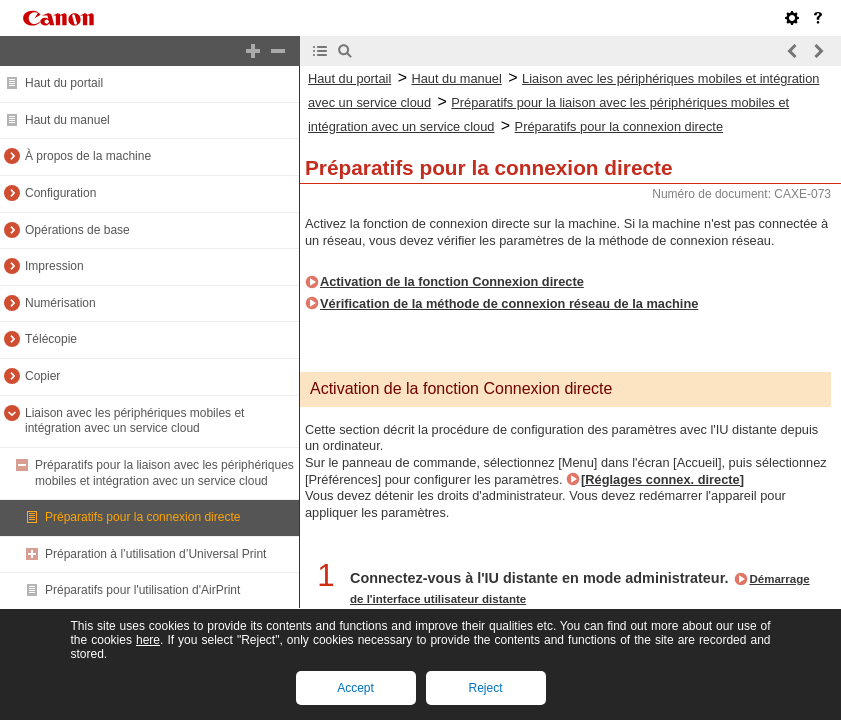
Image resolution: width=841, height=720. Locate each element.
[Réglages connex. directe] (662, 479)
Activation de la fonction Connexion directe (452, 281)
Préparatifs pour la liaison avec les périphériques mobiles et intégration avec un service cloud (164, 473)
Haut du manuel (67, 120)
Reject (485, 688)
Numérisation (60, 303)
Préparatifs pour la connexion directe (142, 517)
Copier (42, 376)
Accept (355, 688)
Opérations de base (77, 230)
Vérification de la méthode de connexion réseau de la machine (509, 303)
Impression (54, 266)
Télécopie (51, 339)
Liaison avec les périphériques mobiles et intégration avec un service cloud (134, 421)
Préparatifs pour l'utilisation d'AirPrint (142, 590)
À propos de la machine (88, 156)
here (148, 640)
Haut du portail (64, 83)
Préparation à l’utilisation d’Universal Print (155, 554)
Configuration (60, 193)
